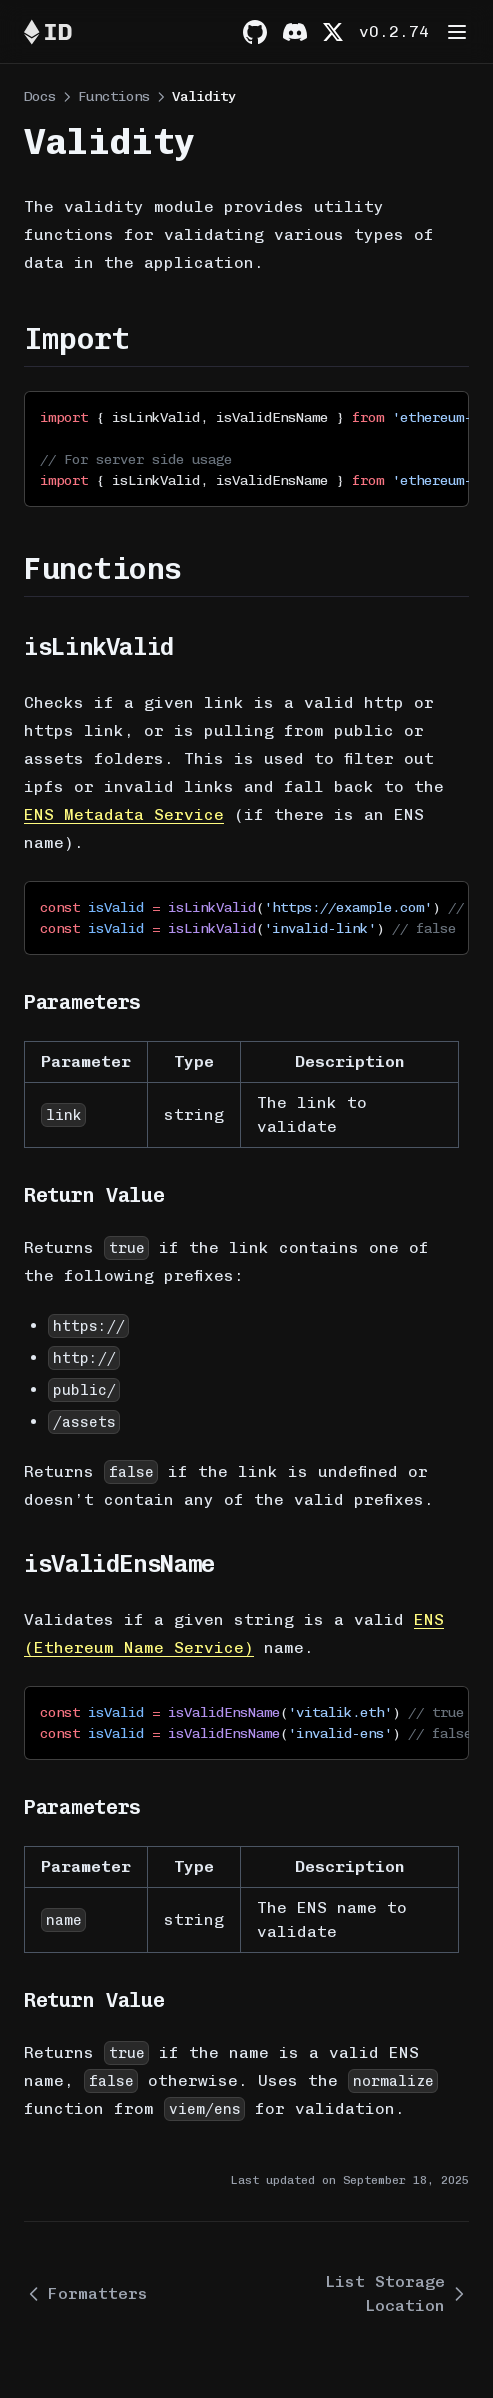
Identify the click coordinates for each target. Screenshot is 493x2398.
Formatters (86, 2294)
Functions (114, 96)
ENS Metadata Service (124, 814)
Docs (40, 96)
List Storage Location (397, 2293)
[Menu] (457, 32)
